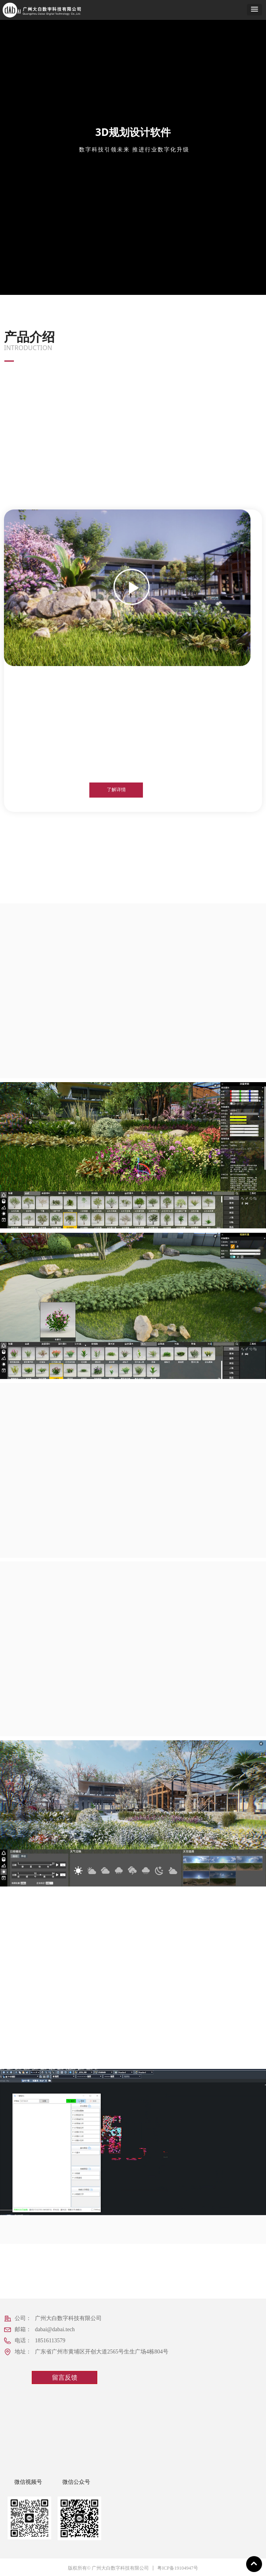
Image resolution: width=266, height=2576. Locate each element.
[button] (254, 9)
